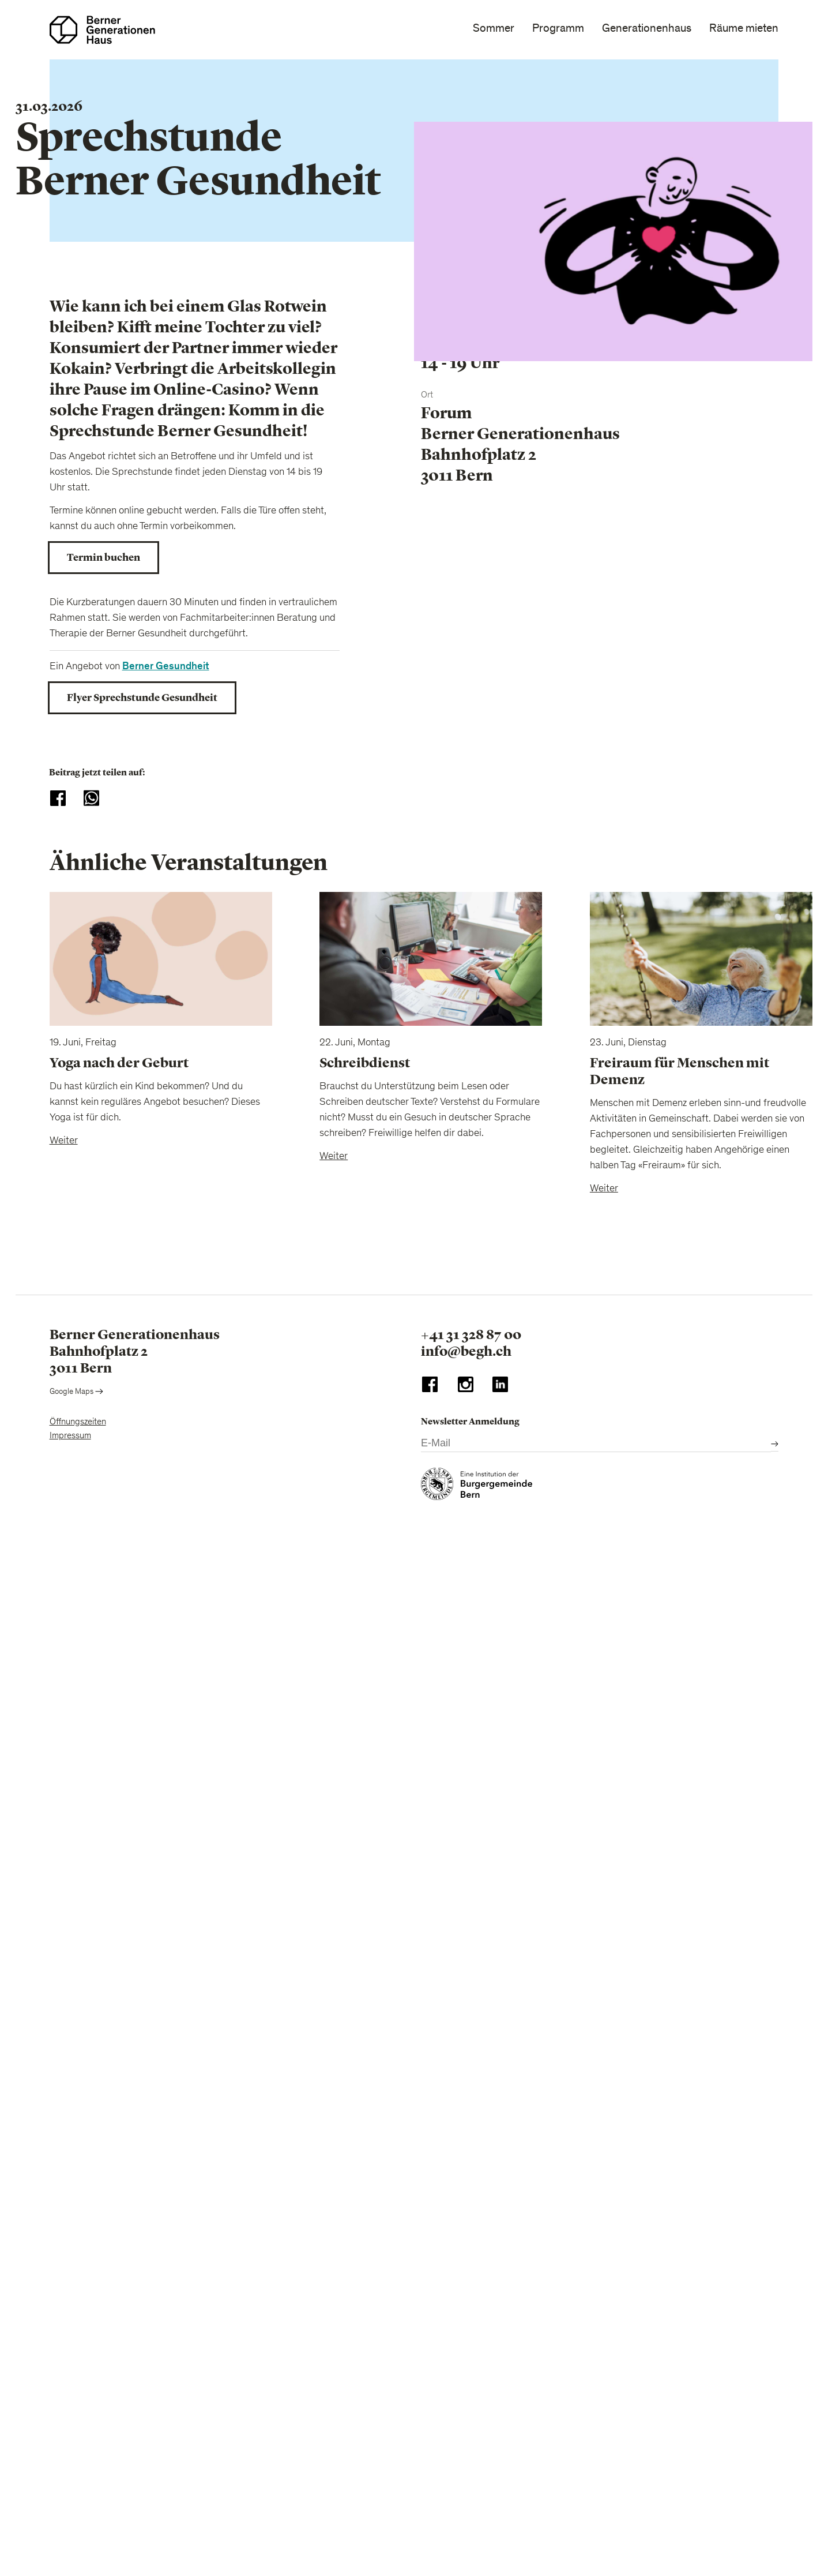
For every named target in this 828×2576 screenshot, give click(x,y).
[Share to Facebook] (58, 798)
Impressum (70, 1436)
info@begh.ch (466, 1351)
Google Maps (76, 1392)
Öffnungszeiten (78, 1422)
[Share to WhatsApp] (91, 798)
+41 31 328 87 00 (471, 1334)
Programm (558, 28)
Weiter (64, 1141)
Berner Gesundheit (165, 666)
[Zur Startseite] (102, 30)
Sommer (493, 28)
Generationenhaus (646, 28)
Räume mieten (743, 28)
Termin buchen (103, 557)
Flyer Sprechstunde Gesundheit (142, 697)
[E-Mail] (596, 1443)
